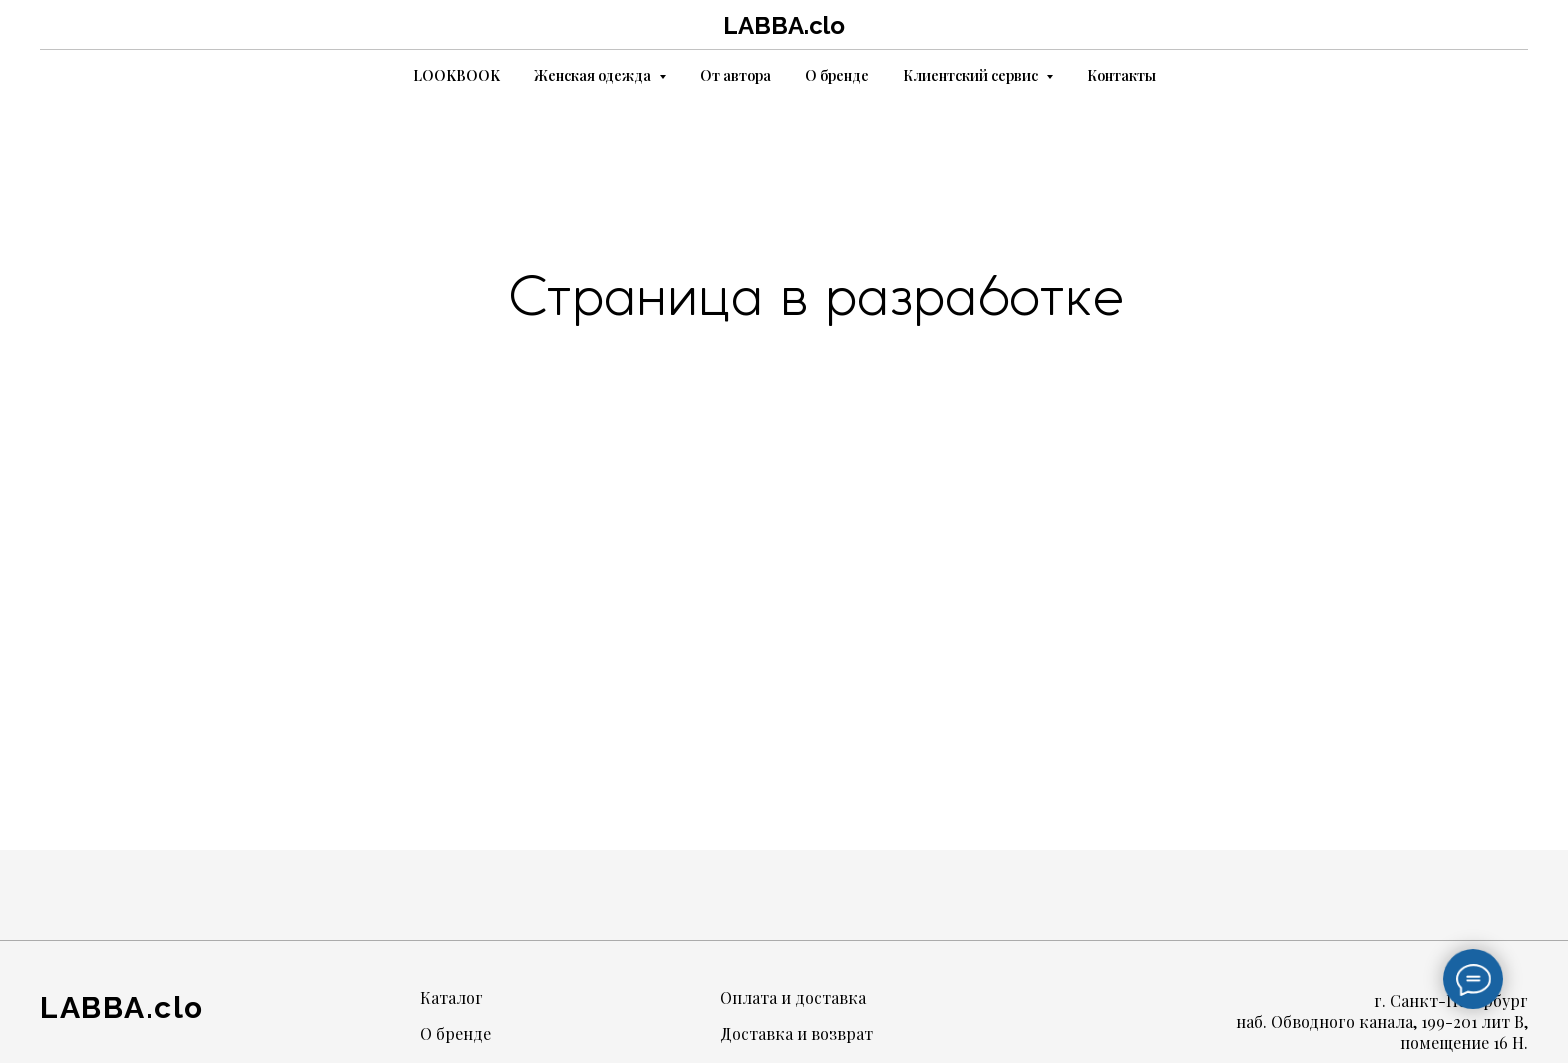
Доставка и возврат (796, 1033)
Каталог (451, 997)
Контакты (1121, 75)
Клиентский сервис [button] (972, 75)
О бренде (837, 75)
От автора (735, 75)
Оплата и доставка (793, 997)
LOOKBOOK (456, 75)
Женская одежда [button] (594, 75)
